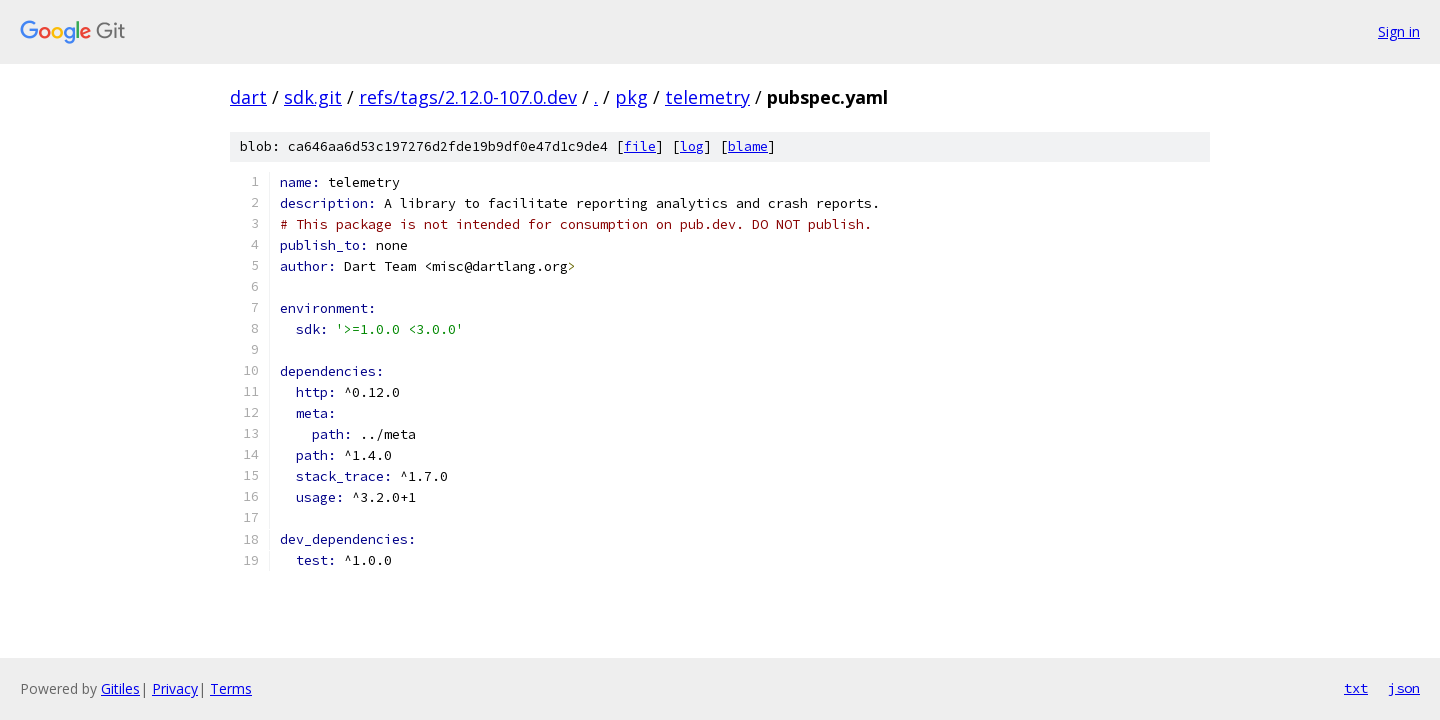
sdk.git (313, 97)
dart (248, 97)
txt (1356, 688)
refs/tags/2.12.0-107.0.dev (468, 97)
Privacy (175, 688)
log (692, 146)
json (1404, 688)
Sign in (1399, 31)
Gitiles (120, 688)
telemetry (707, 97)
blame (748, 146)
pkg (631, 97)
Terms (231, 688)
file (640, 146)
